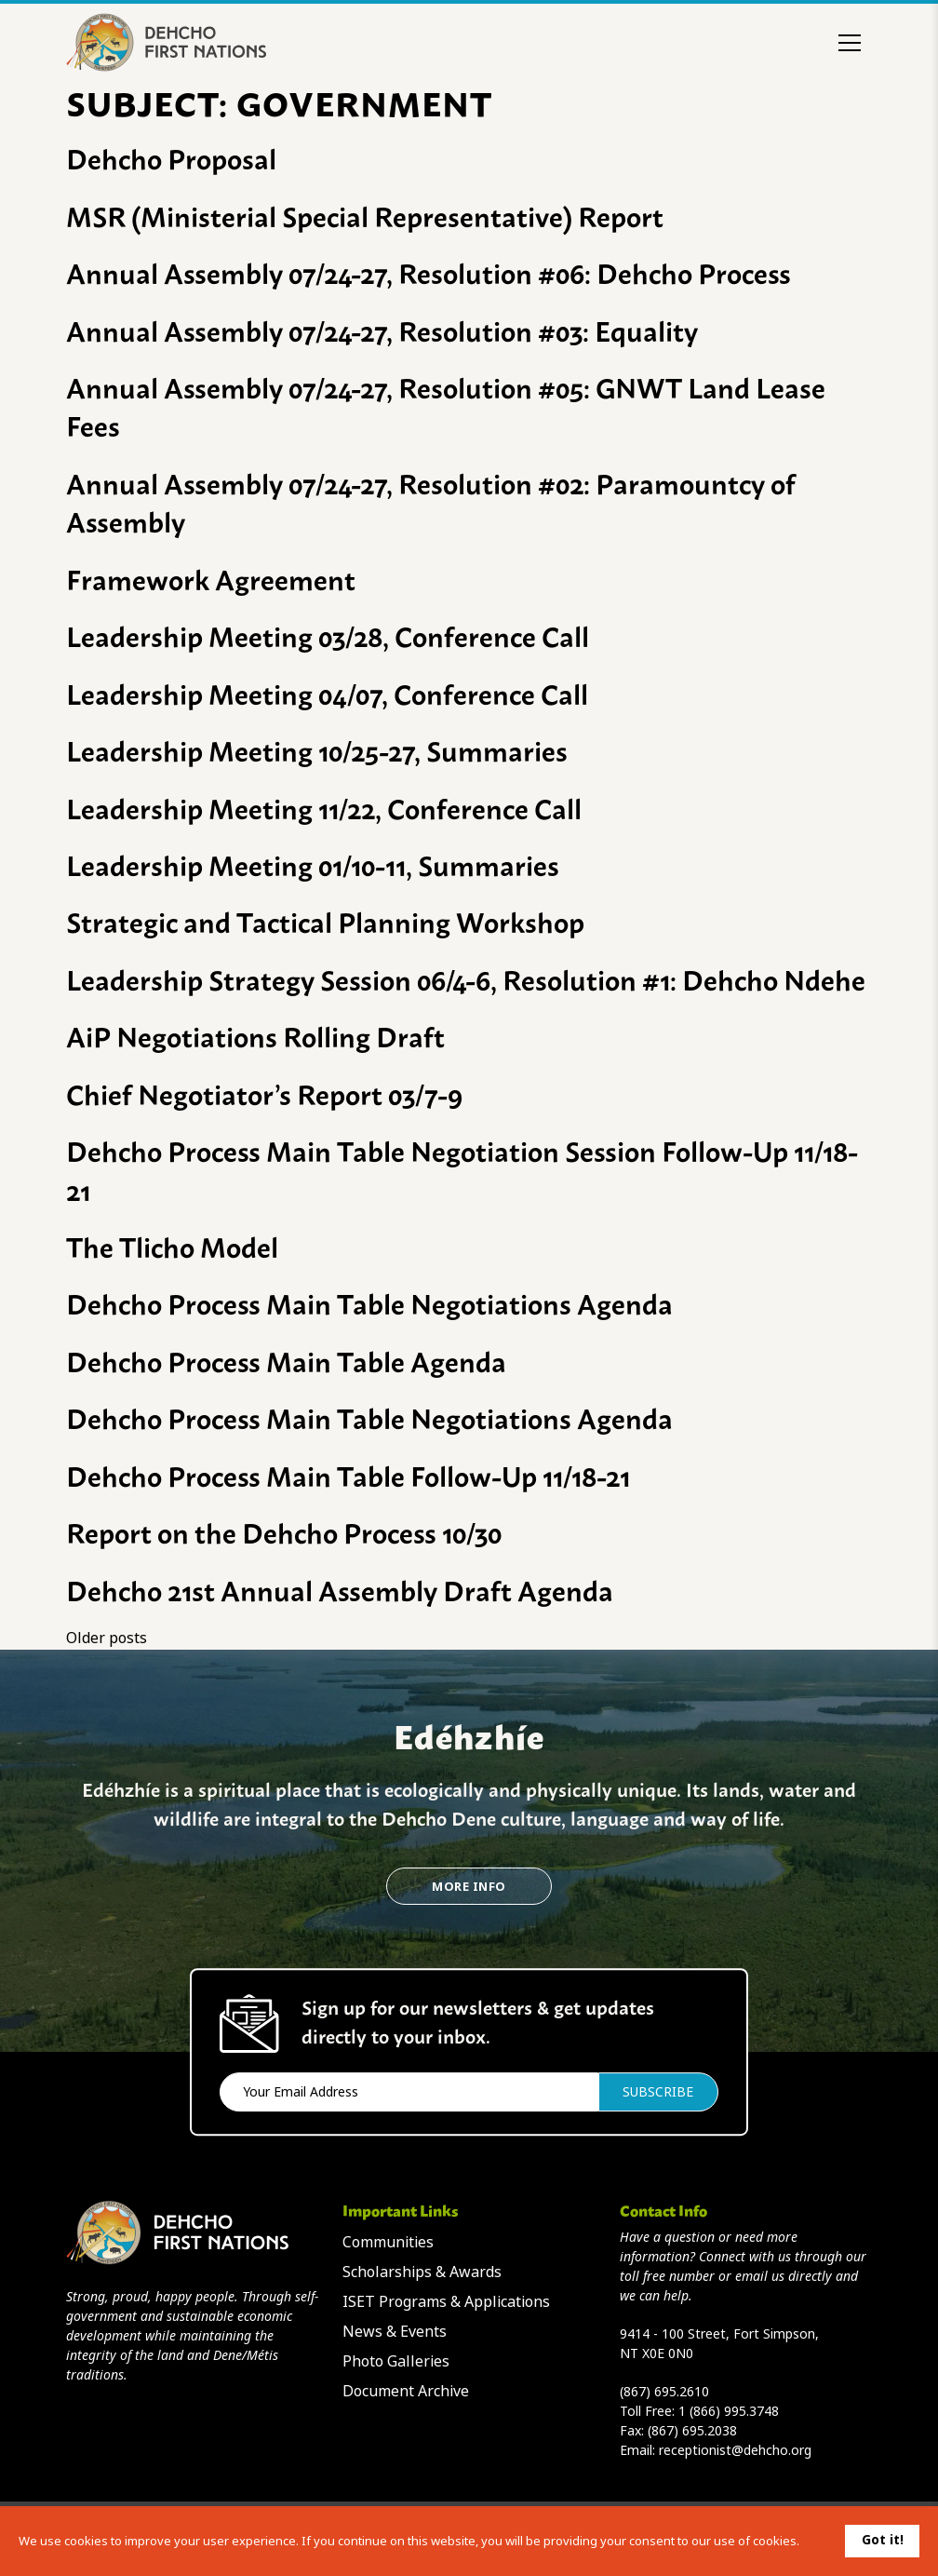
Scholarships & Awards (422, 2272)
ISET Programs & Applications (446, 2302)
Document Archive (405, 2391)
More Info (468, 1886)
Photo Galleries (395, 2361)
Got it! (883, 2539)
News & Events (394, 2331)
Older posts (106, 1638)
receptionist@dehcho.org (735, 2450)
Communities (388, 2242)
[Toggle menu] (849, 42)
